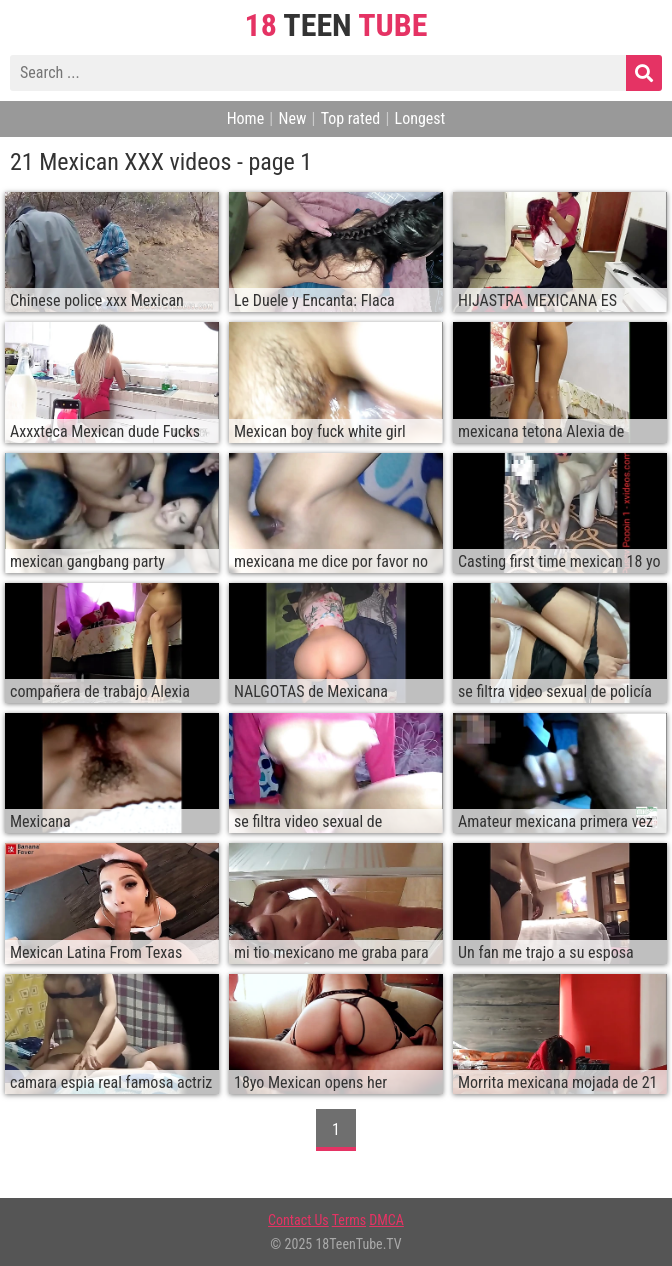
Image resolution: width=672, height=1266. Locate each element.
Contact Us (298, 1220)
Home (246, 118)
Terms (349, 1220)
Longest (420, 118)
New (292, 118)
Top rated (351, 118)
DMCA (386, 1220)
